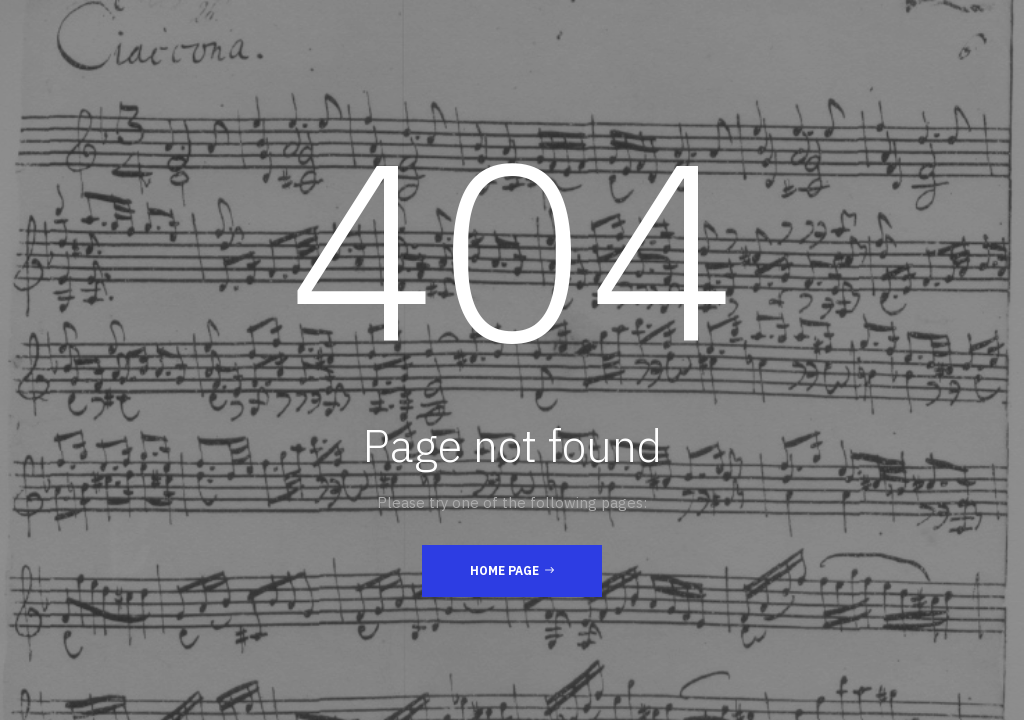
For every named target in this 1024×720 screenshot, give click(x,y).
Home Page (512, 570)
